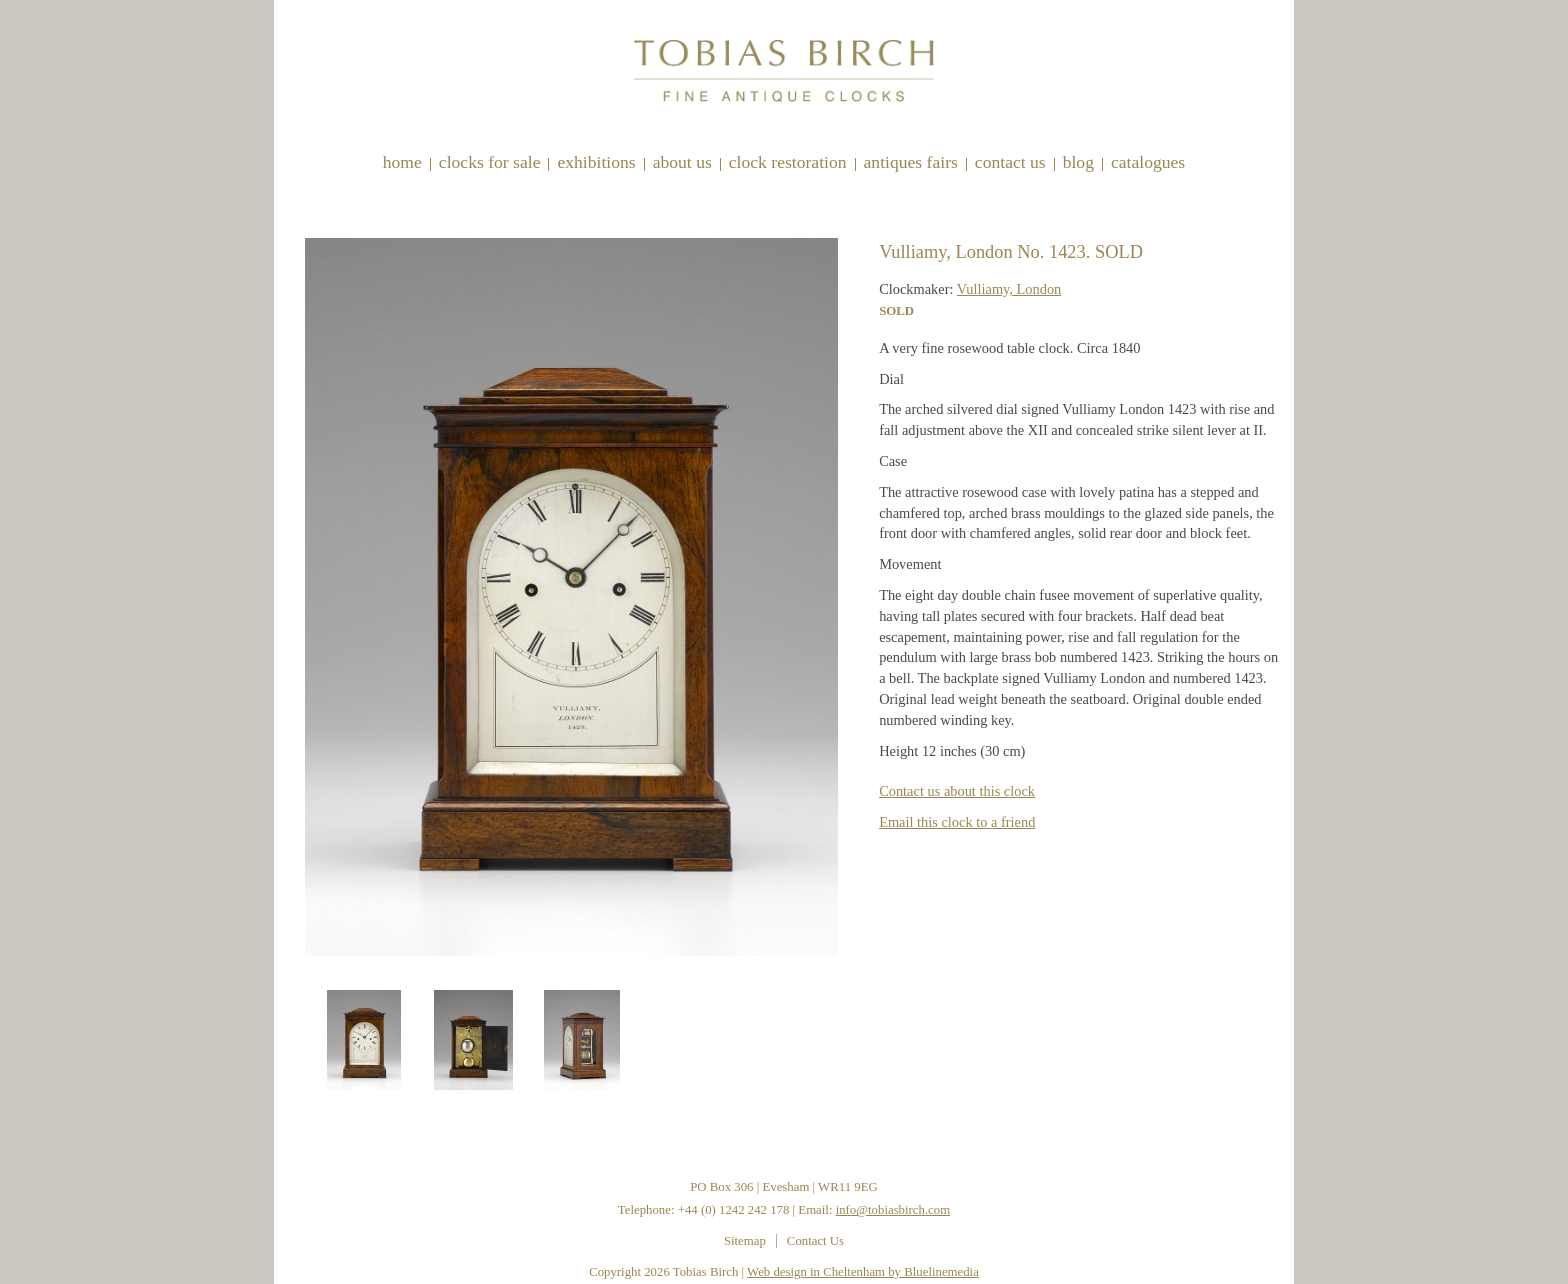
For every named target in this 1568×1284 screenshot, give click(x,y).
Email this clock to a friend (957, 822)
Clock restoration (788, 162)
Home (402, 162)
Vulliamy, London (1009, 289)
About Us (682, 162)
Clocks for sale (490, 162)
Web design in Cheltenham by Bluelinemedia (863, 1272)
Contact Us (1010, 162)
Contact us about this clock (957, 791)
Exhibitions (596, 162)
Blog (1078, 162)
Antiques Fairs (911, 162)
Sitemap (745, 1241)
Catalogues (1148, 162)
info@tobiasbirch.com (893, 1210)
